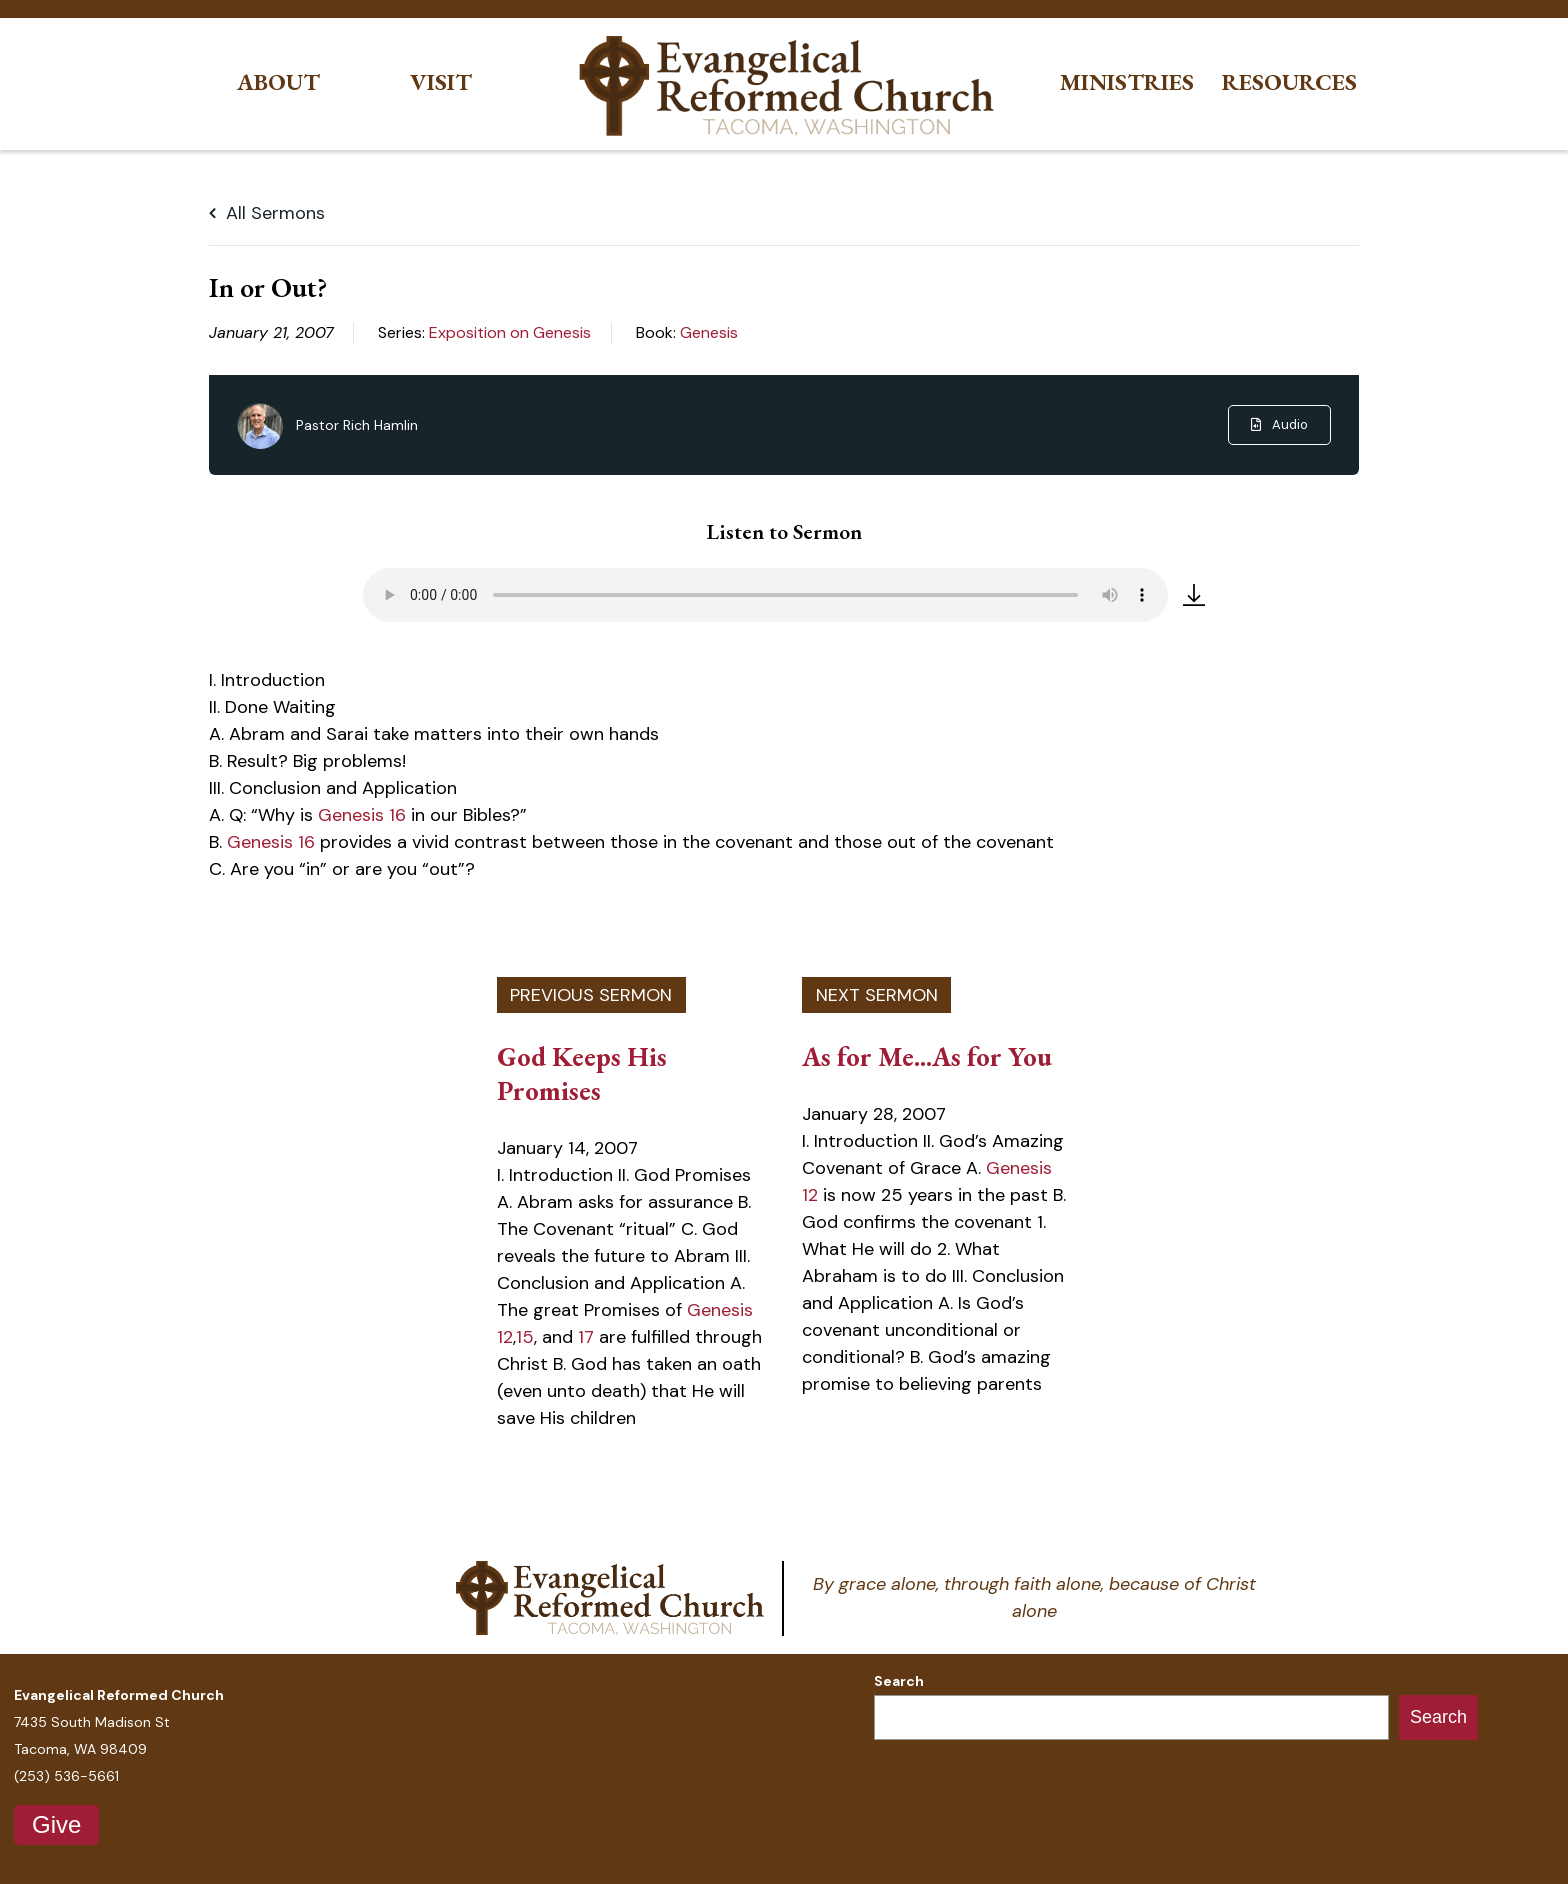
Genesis (709, 332)
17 (586, 1337)
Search (899, 1681)
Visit (441, 82)
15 (525, 1337)
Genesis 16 (362, 815)
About (278, 82)
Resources (1289, 82)
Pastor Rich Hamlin (357, 425)
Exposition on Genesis (510, 332)
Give (56, 1824)
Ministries (1127, 82)
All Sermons (267, 213)
